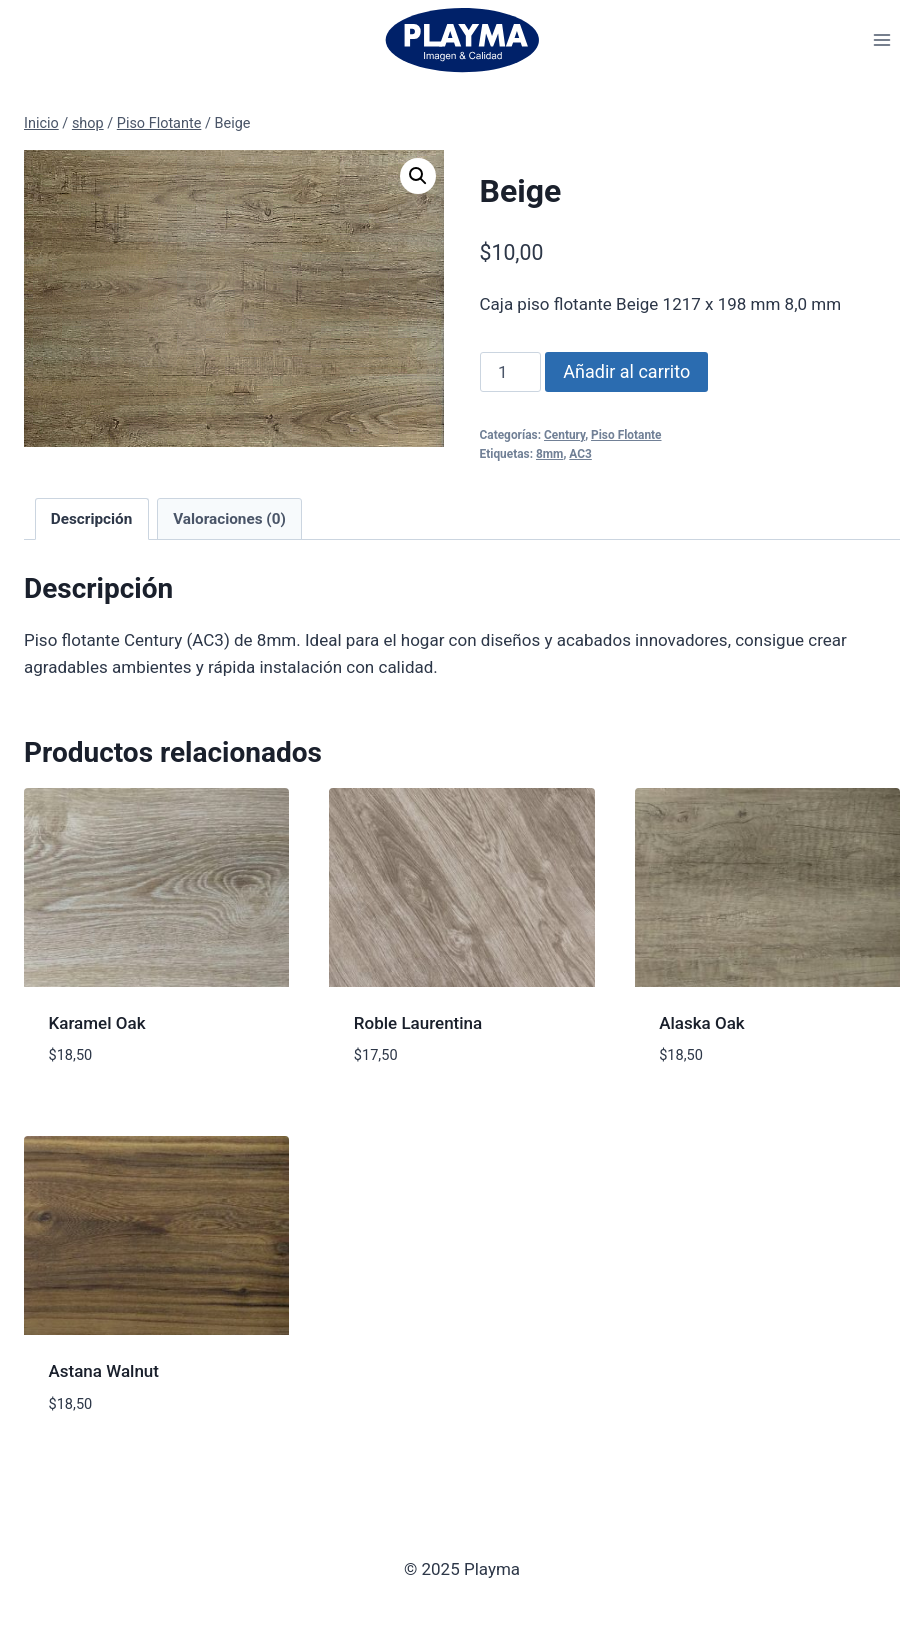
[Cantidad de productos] (511, 372)
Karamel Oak (97, 1023)
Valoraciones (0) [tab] (229, 519)
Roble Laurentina (418, 1023)
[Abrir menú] (881, 39)
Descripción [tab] (92, 519)
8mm (549, 454)
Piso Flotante (626, 435)
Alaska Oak (702, 1023)
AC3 (580, 454)
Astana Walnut (104, 1371)
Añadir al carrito (626, 371)
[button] (418, 176)
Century (564, 435)
